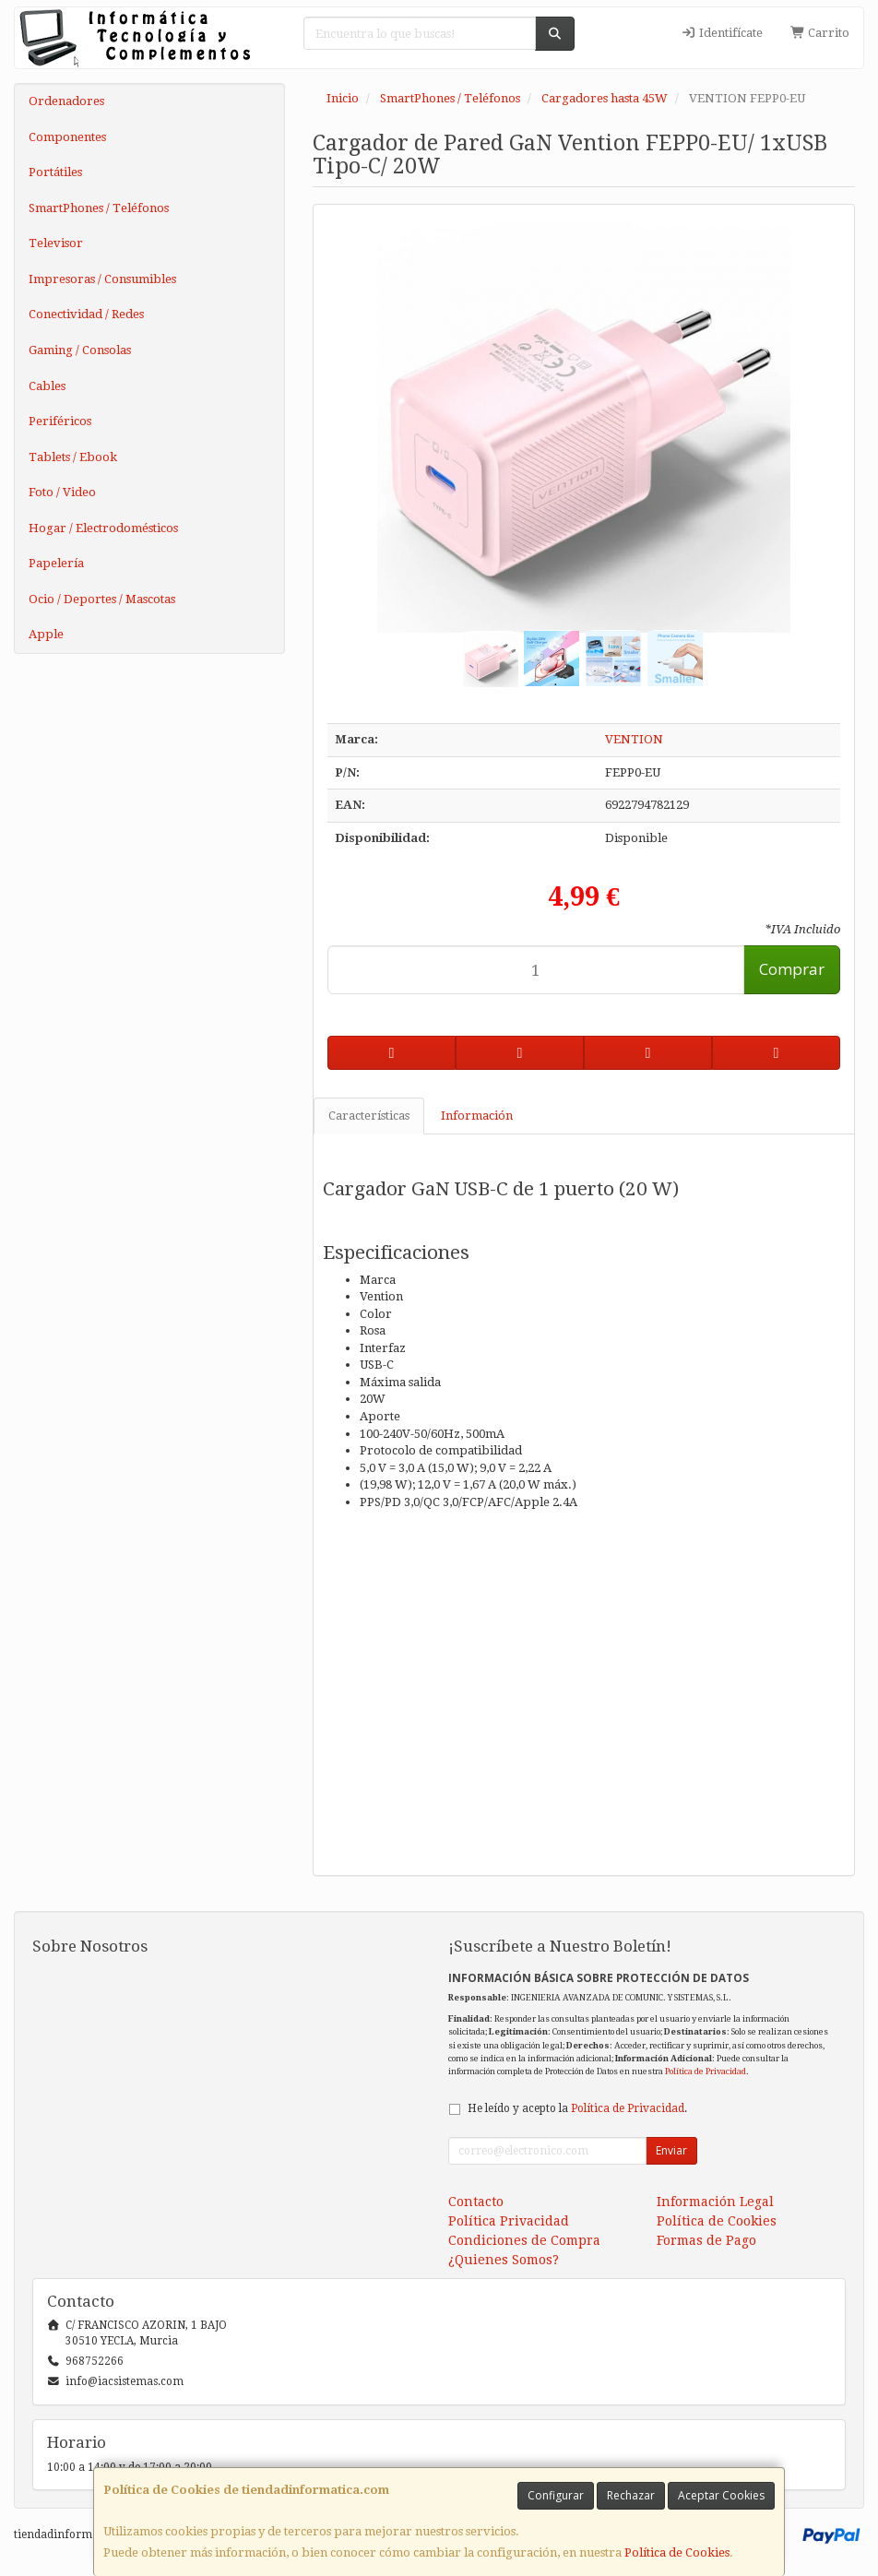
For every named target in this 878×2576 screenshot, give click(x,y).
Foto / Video (62, 492)
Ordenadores (66, 101)
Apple (46, 634)
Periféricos (60, 421)
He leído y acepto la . (577, 2108)
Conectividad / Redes (86, 314)
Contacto (476, 2201)
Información (477, 1115)
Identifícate (721, 33)
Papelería (56, 563)
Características (368, 1115)
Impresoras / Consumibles (102, 279)
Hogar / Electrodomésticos (103, 528)
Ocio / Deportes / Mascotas (102, 599)
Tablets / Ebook (73, 457)
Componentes (67, 137)
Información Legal (715, 2201)
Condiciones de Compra (524, 2240)
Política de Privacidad (705, 2071)
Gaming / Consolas (80, 350)
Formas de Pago (706, 2240)
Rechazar (631, 2495)
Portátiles (55, 172)
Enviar (671, 2150)
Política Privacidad (508, 2221)
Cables (47, 386)
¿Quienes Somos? (503, 2259)
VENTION (634, 739)
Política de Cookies (677, 2552)
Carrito (819, 33)
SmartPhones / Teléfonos (99, 208)
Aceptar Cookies (721, 2495)
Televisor (56, 243)
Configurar (556, 2495)
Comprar (792, 968)
